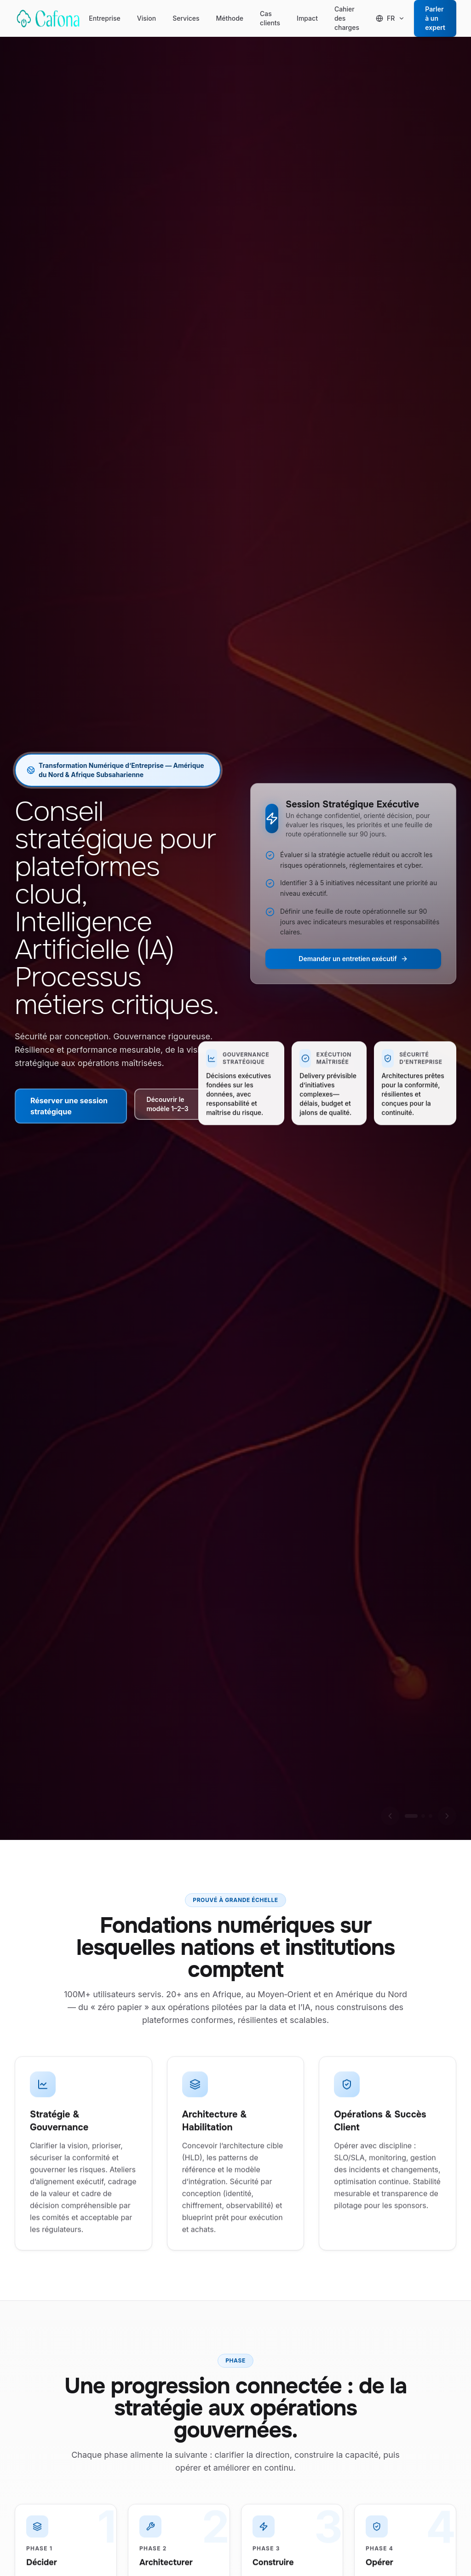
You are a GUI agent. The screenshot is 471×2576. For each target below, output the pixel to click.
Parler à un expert (435, 18)
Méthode (230, 19)
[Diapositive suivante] (447, 1816)
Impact (307, 19)
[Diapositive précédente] (390, 1816)
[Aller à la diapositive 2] (423, 1816)
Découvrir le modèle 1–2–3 (177, 1103)
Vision (146, 19)
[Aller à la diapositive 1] (411, 1816)
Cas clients (270, 19)
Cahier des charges (347, 19)
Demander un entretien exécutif (353, 958)
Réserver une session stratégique (69, 1106)
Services (186, 19)
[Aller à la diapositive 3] (430, 1816)
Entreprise (104, 19)
